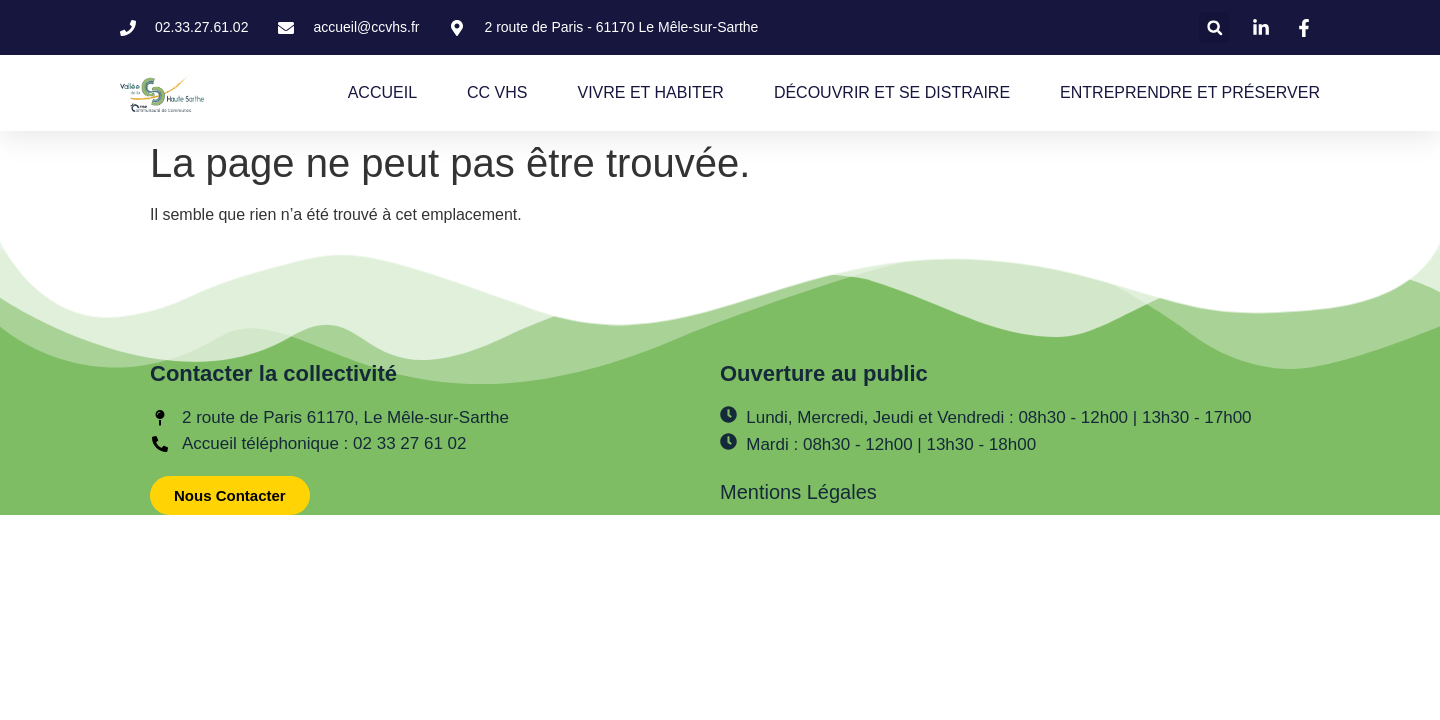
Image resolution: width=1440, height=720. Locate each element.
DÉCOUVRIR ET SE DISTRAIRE (892, 92)
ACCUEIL (382, 92)
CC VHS (497, 92)
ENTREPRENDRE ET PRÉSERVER (1190, 92)
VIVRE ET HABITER (650, 92)
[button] (1214, 27)
